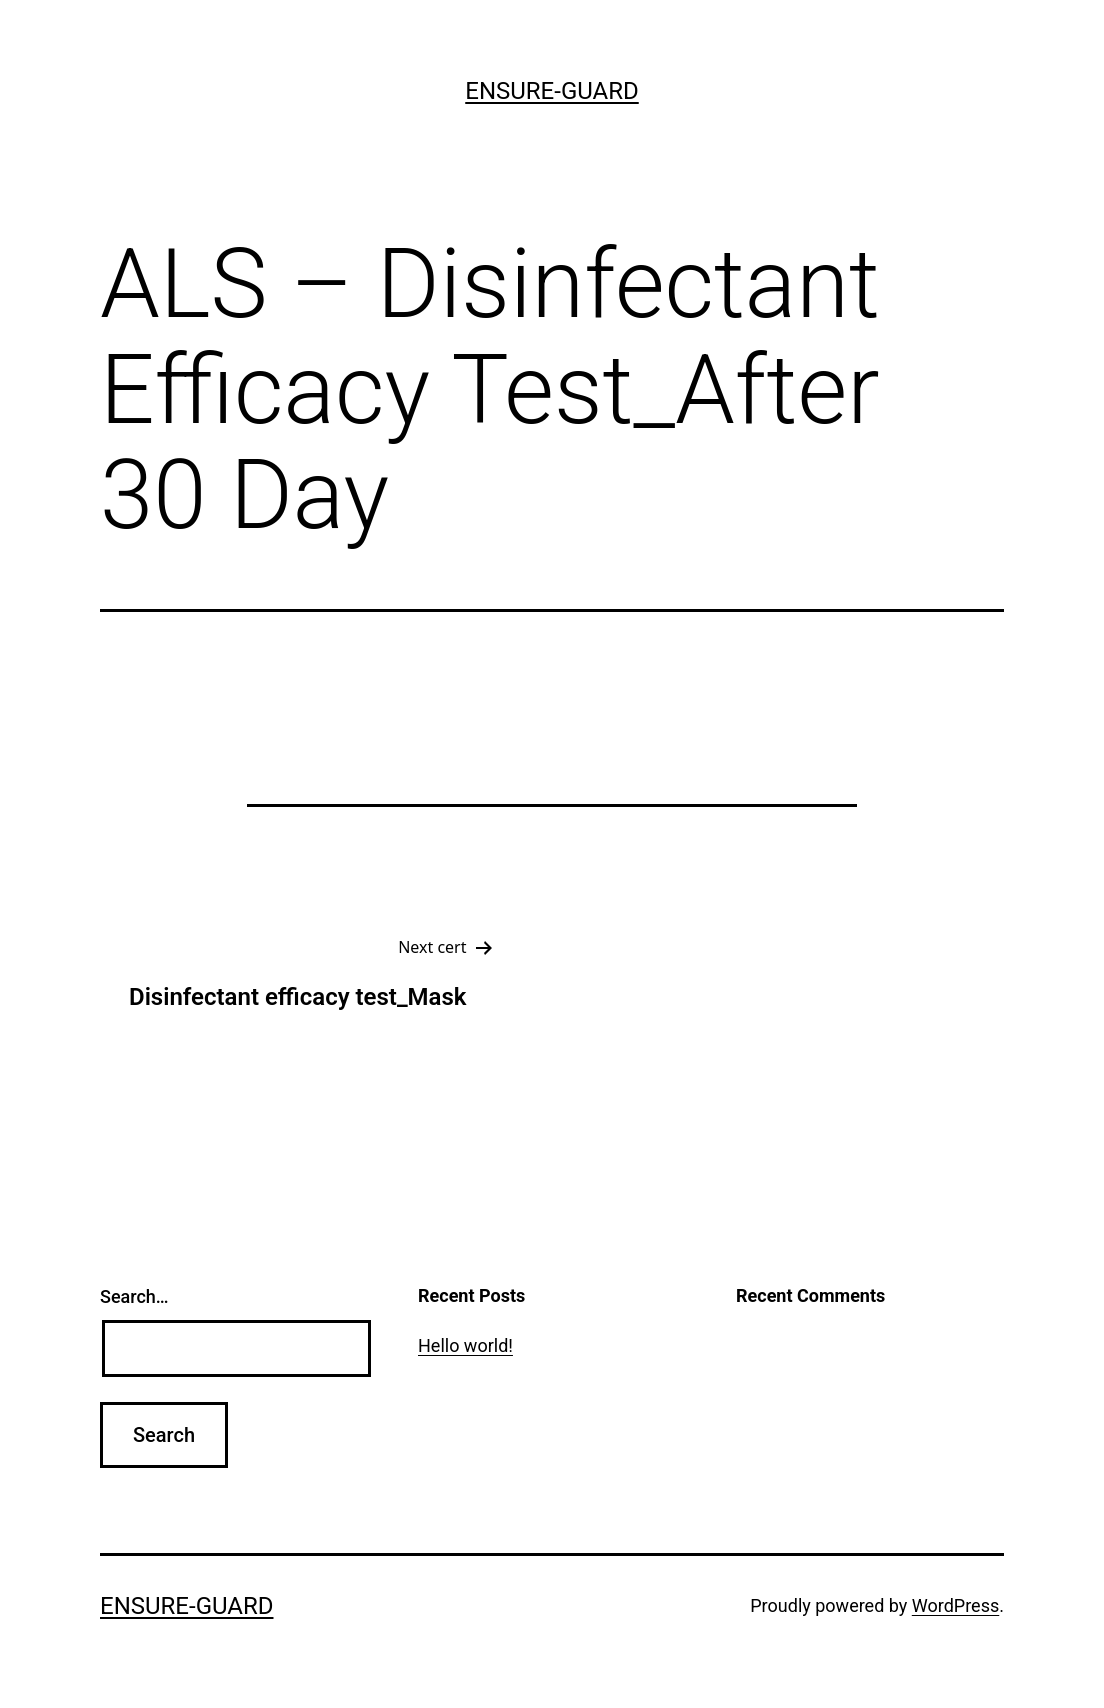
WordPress (955, 1605)
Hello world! (465, 1345)
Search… (134, 1296)
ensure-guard (551, 91)
